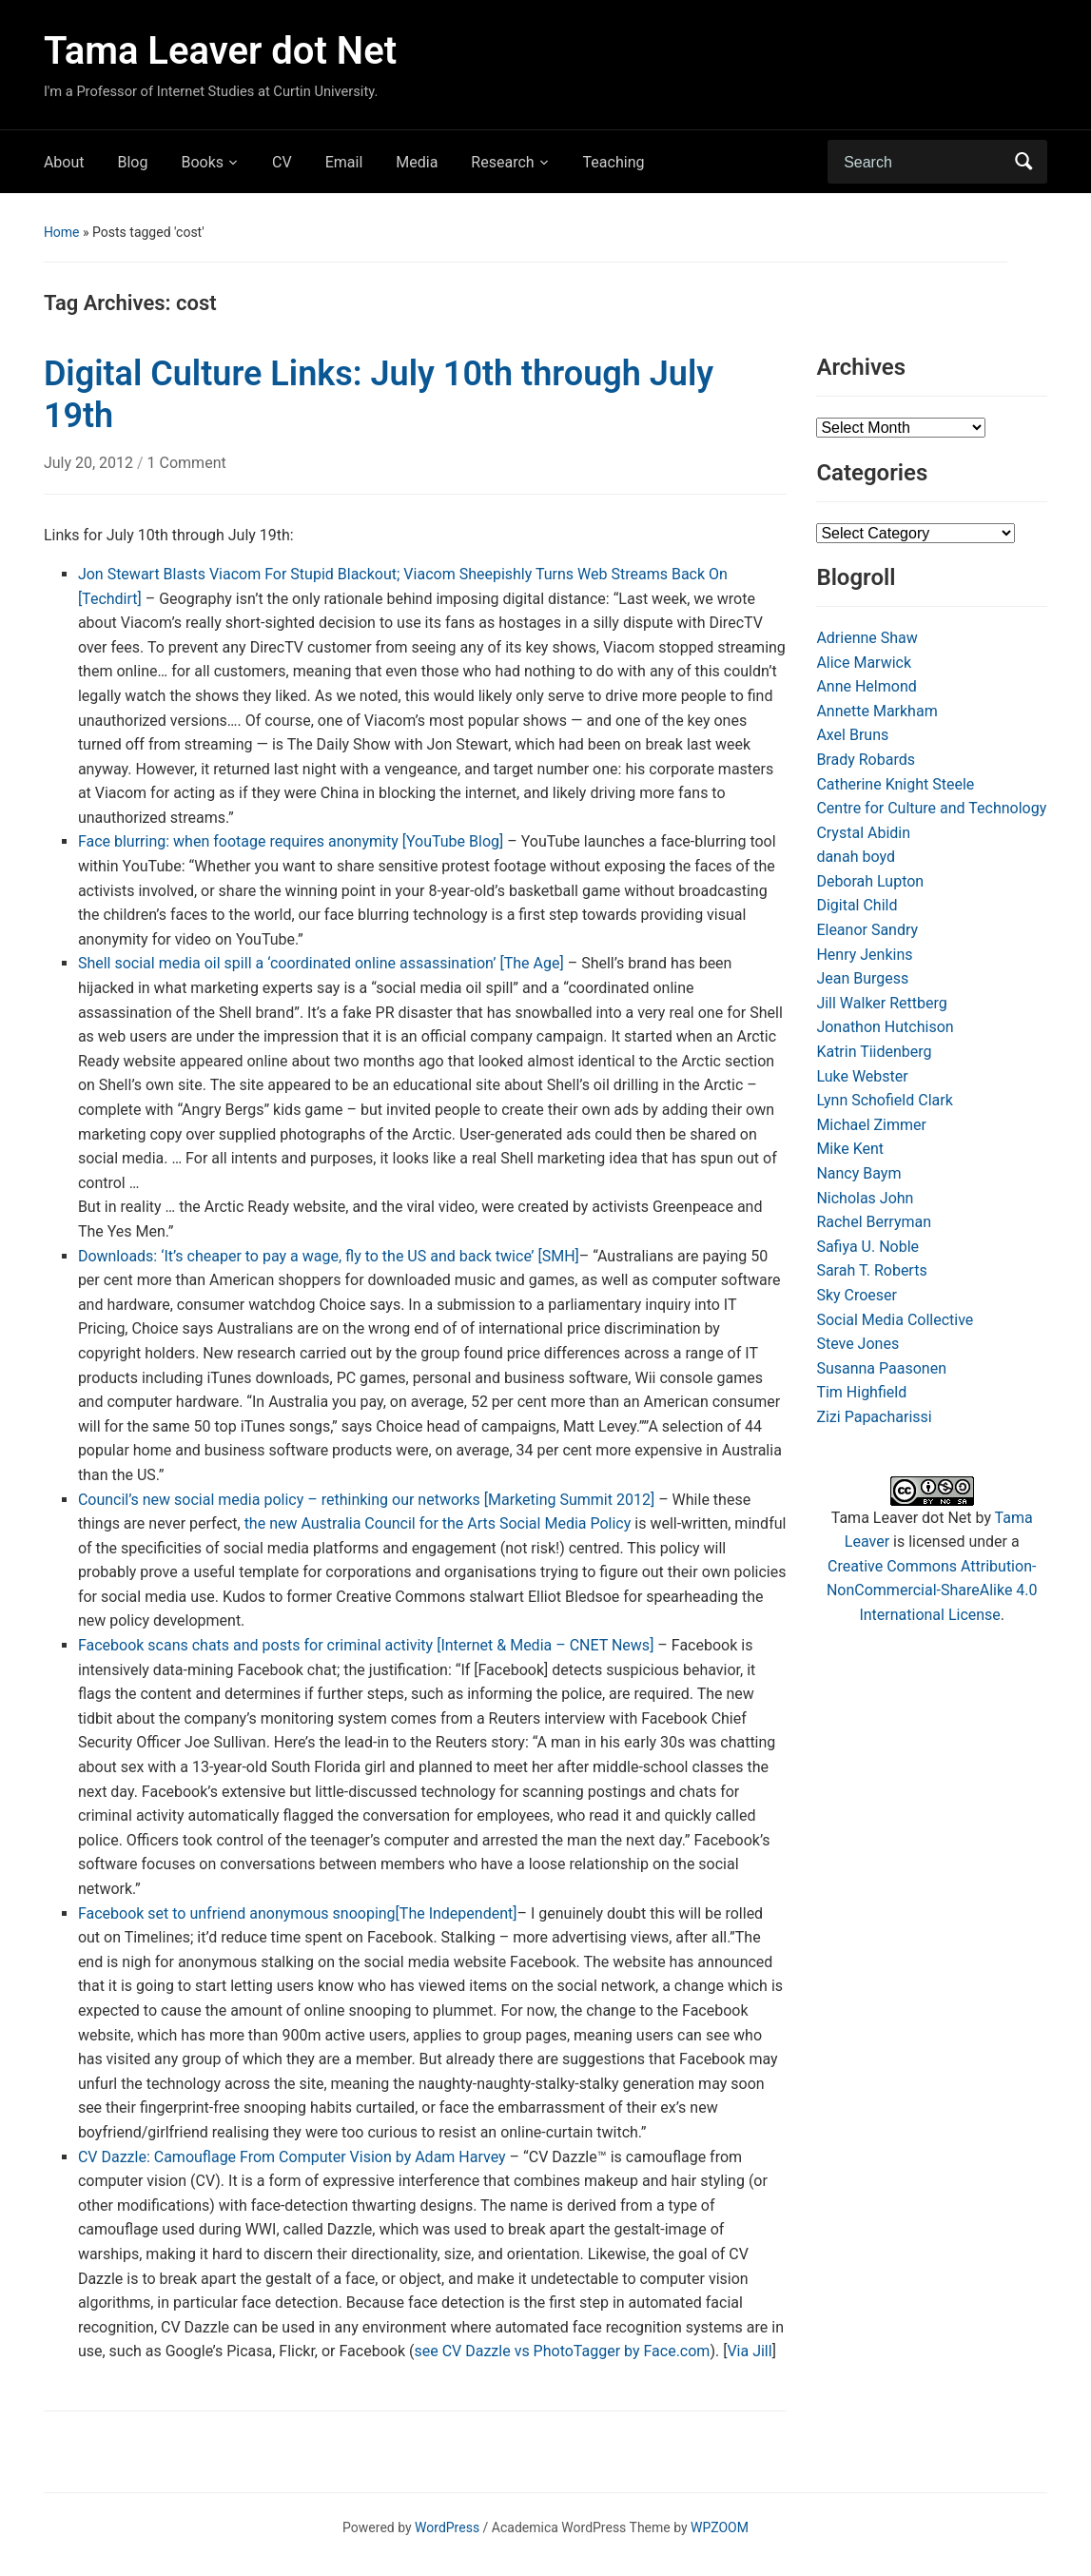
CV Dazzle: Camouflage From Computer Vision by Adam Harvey (292, 2157)
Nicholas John (864, 1198)
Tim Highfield (861, 1392)
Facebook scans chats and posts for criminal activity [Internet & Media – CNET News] (366, 1645)
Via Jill (749, 2351)
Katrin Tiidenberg (873, 1052)
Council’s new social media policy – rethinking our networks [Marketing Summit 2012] (366, 1500)
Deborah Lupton (870, 881)
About (64, 162)
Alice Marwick (863, 663)
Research (502, 162)
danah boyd (855, 857)
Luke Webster (861, 1076)
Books (202, 162)
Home (62, 232)
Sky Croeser (856, 1295)
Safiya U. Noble (867, 1247)
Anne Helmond (866, 686)
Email (344, 162)
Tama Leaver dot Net (220, 51)
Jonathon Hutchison (884, 1027)
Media (417, 162)
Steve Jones (857, 1344)
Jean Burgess (862, 978)
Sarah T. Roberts (871, 1270)
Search (1023, 162)
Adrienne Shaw (866, 638)
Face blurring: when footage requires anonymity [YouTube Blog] (290, 841)
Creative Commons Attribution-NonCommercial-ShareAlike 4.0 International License (932, 1590)
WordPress (447, 2527)
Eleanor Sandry (867, 930)
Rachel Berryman (873, 1222)
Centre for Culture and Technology (931, 808)
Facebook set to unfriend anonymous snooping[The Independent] (297, 1913)
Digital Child (856, 905)
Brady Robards (865, 760)
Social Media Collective (894, 1320)
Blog (132, 162)
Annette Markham (876, 711)
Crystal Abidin (863, 833)
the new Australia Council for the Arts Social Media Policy (438, 1523)
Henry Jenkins (864, 955)
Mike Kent (850, 1149)
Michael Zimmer (871, 1125)
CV (282, 162)
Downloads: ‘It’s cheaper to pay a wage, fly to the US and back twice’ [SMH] (328, 1256)
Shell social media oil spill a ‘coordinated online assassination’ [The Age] (321, 963)
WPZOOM (720, 2527)
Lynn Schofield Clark (884, 1100)
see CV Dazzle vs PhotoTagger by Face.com (562, 2351)
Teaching (614, 162)
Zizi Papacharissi (873, 1417)
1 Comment (186, 463)
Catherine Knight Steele (895, 784)
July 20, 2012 (90, 463)
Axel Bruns (852, 735)
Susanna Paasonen (881, 1368)
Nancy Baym (858, 1173)
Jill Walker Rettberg (881, 1003)
